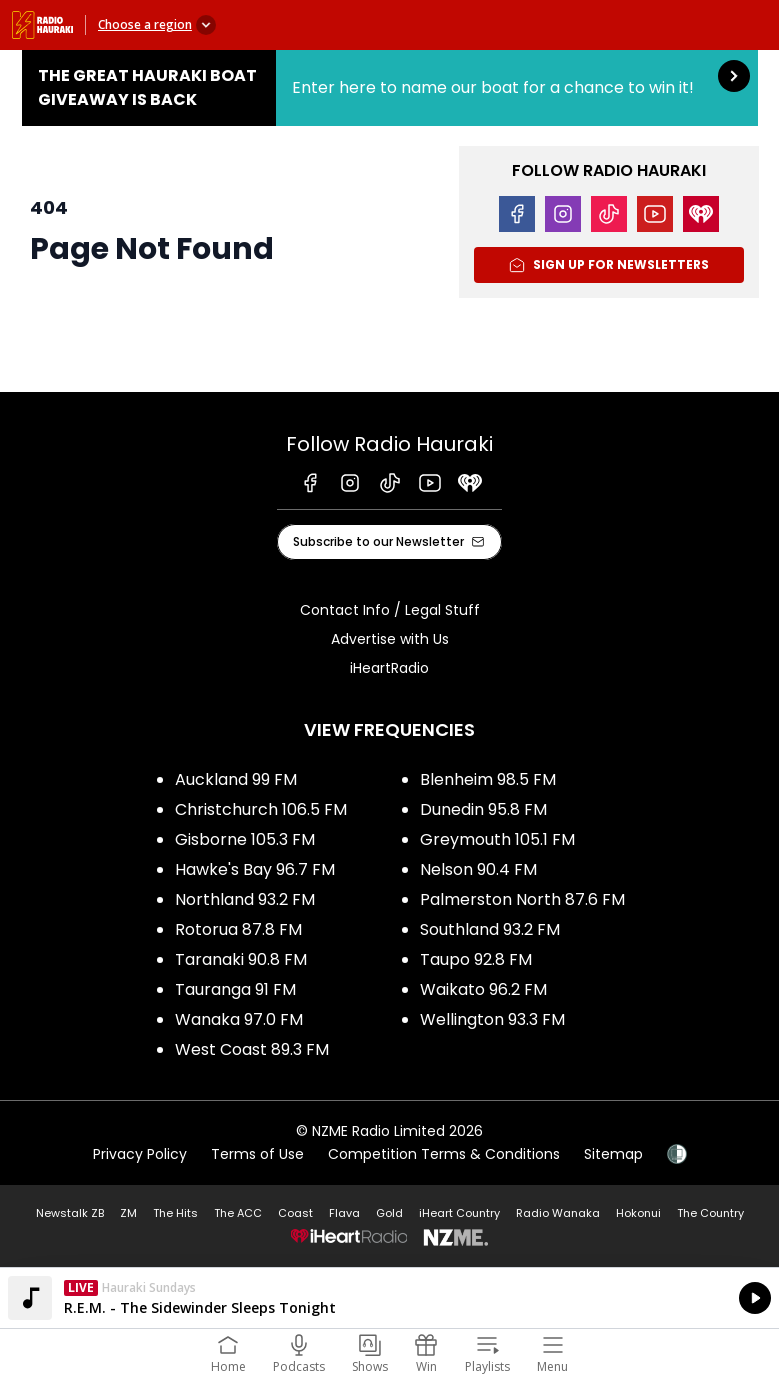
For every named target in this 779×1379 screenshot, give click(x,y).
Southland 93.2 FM (490, 929)
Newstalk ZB (70, 1213)
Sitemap (613, 1154)
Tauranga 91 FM (235, 989)
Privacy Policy (140, 1154)
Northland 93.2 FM (245, 899)
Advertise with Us (390, 639)
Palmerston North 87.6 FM (522, 899)
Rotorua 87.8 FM (238, 929)
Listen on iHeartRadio (389, 1298)
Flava (344, 1213)
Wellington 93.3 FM (492, 1019)
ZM (128, 1213)
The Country (710, 1213)
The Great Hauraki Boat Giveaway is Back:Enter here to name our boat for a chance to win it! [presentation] (390, 88)
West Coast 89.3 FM (252, 1049)
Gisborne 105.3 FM (245, 839)
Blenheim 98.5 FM (488, 779)
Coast (295, 1213)
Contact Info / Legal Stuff (390, 610)
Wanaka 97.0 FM (239, 1019)
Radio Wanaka (558, 1213)
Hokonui (638, 1213)
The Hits (175, 1213)
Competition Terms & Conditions (444, 1154)
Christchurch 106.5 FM (261, 809)
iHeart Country (459, 1213)
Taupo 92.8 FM (476, 959)
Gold (389, 1213)
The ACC (238, 1213)
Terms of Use (257, 1154)
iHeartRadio (389, 668)
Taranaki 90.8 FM (241, 959)
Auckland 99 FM (236, 779)
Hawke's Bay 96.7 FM (255, 869)
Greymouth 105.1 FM (497, 839)
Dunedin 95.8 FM (483, 809)
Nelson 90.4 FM (478, 869)
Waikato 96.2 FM (483, 989)
